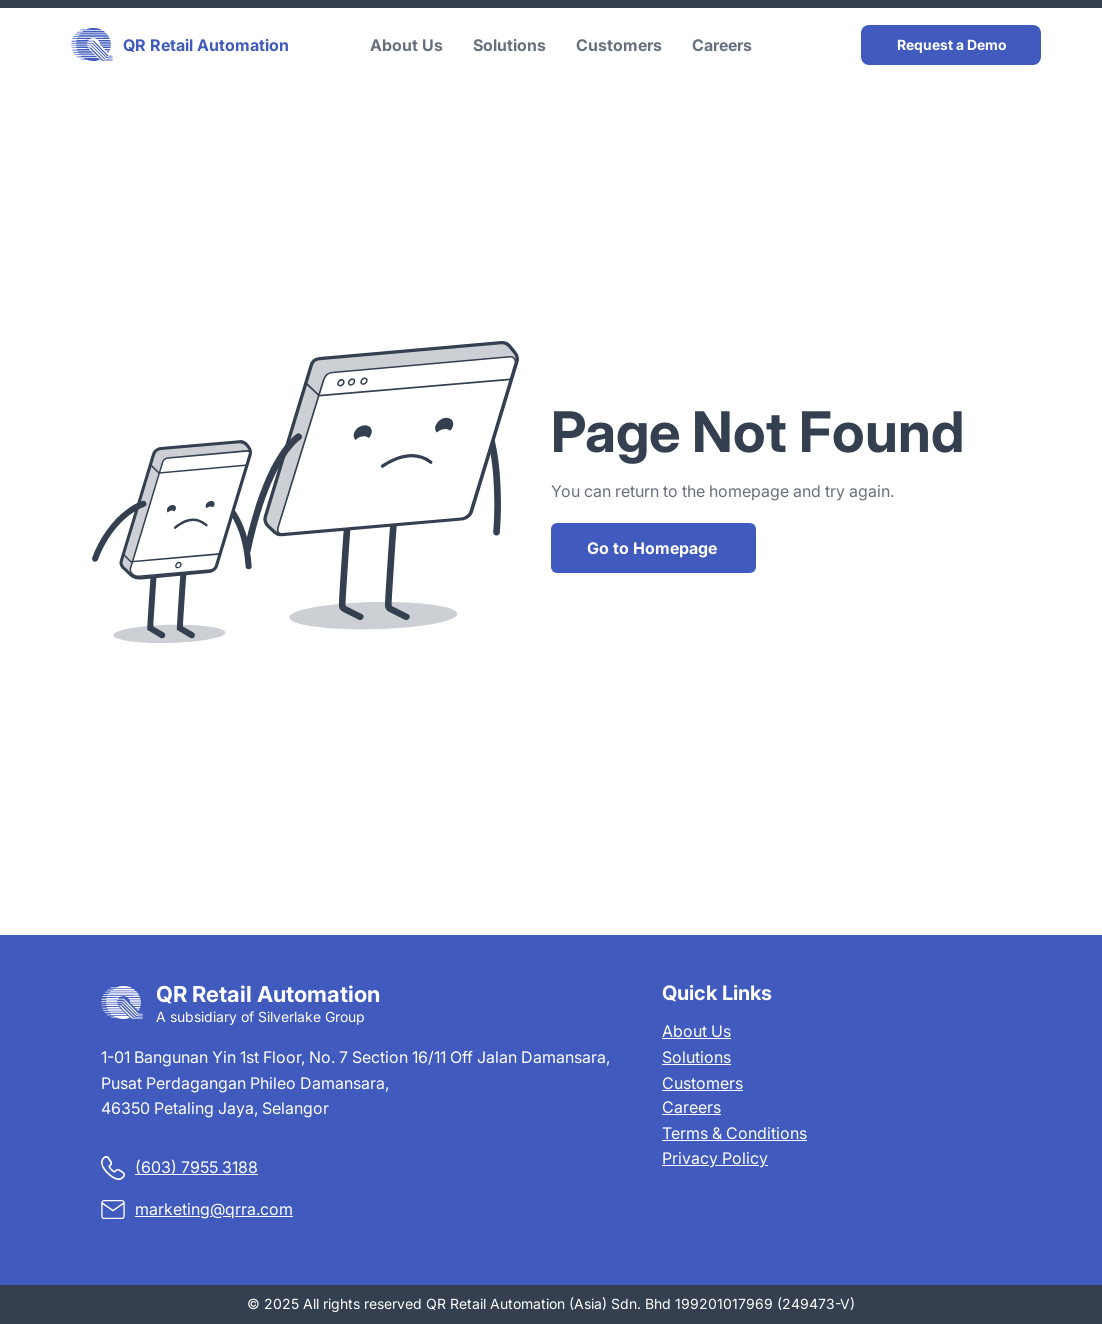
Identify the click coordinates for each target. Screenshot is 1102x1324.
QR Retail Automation (206, 45)
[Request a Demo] (951, 45)
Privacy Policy (715, 1158)
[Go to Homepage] (653, 548)
